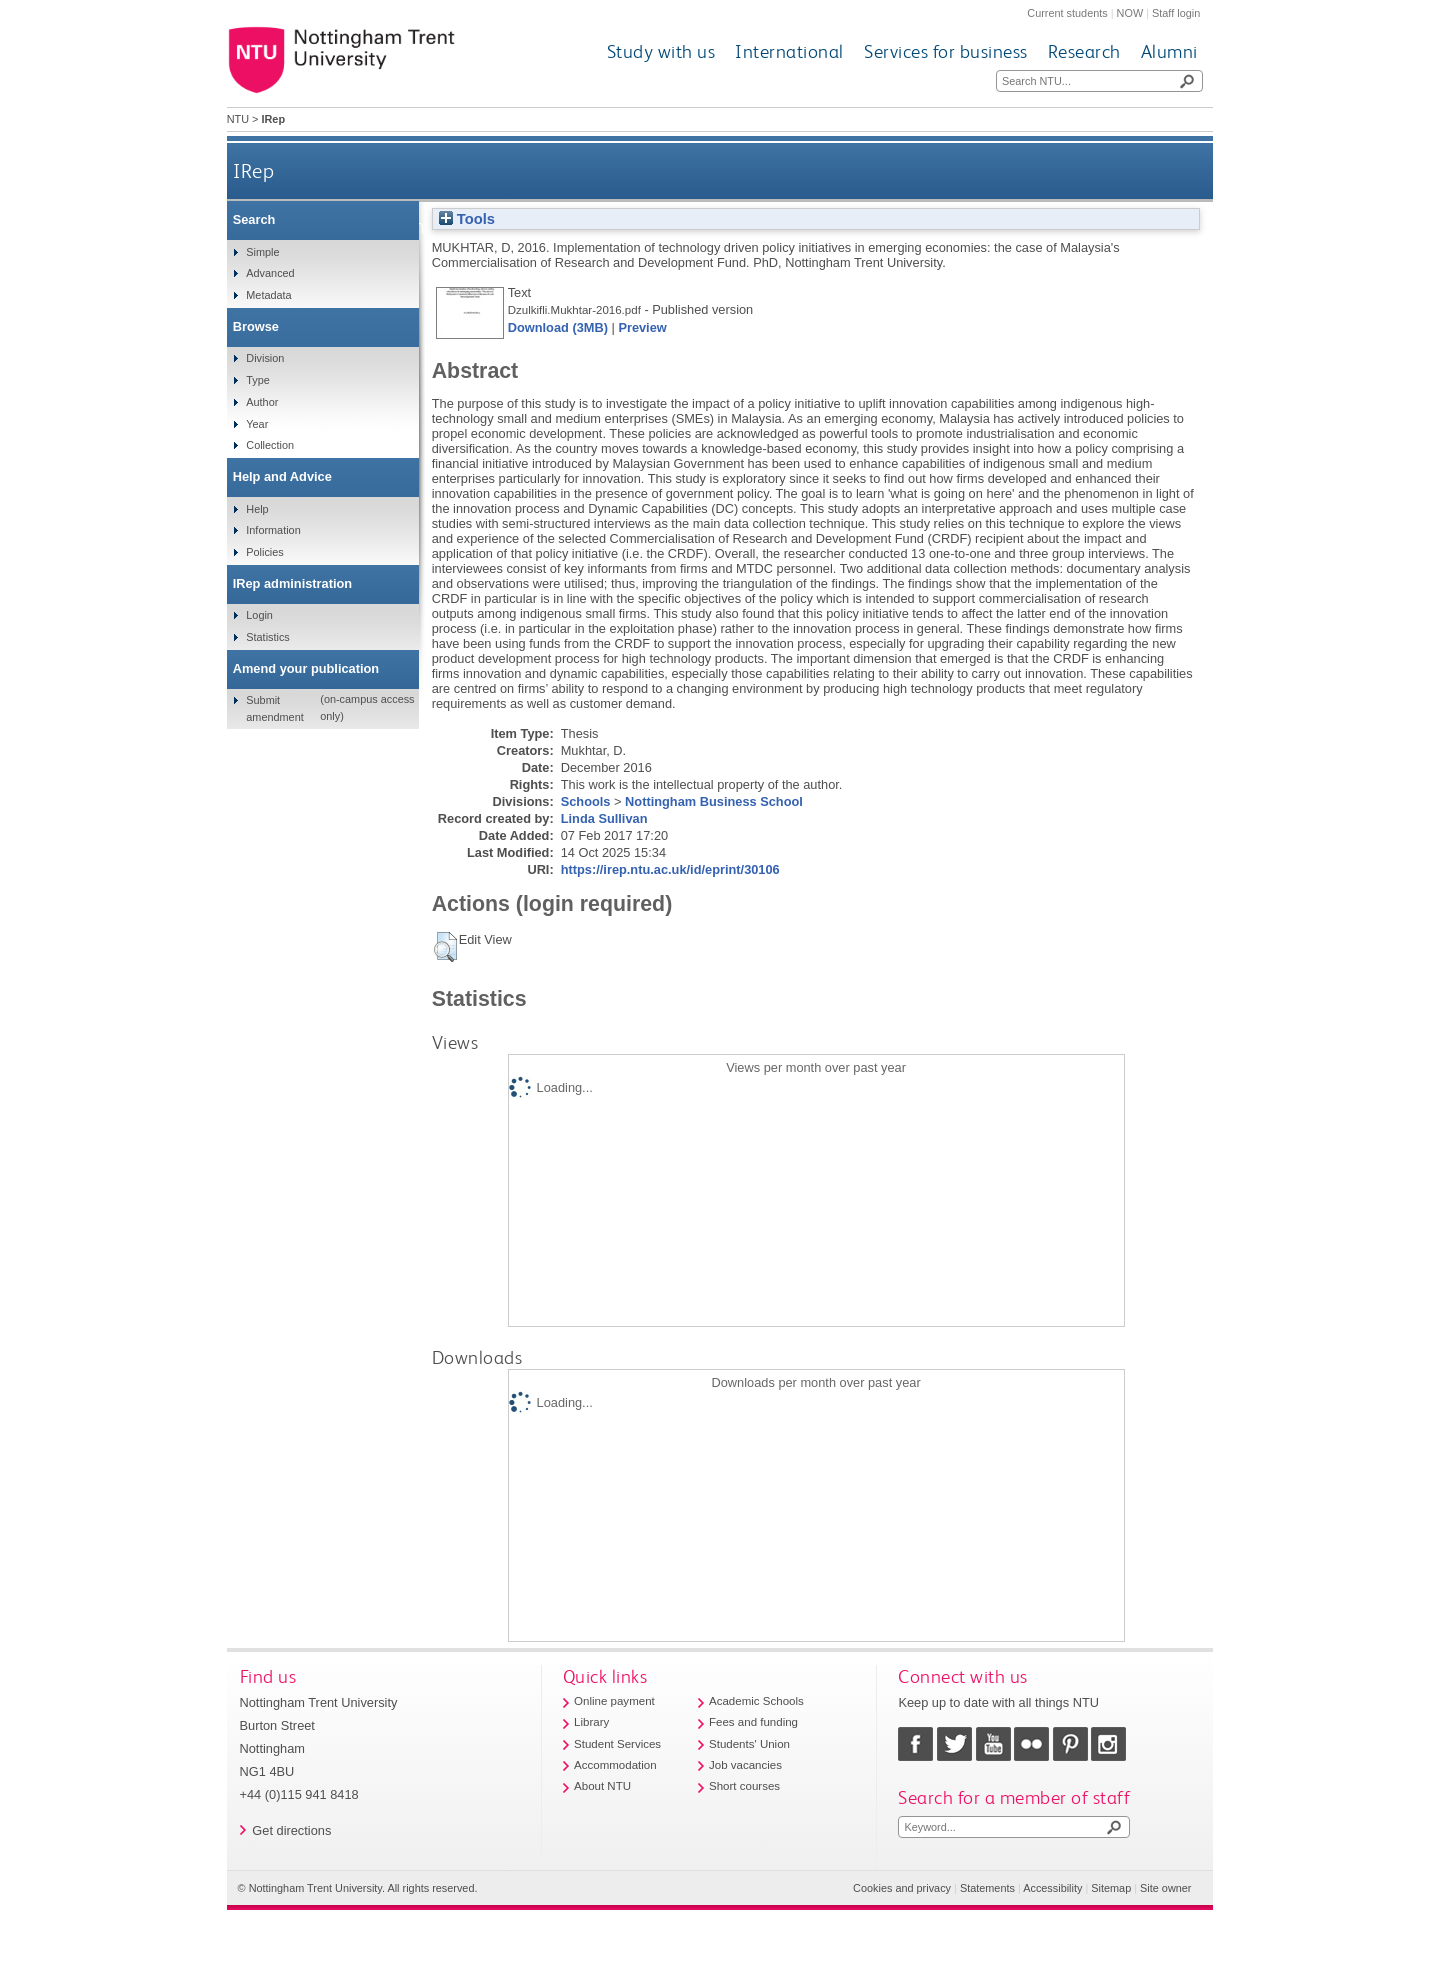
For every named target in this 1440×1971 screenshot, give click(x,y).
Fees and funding (753, 1722)
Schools (586, 801)
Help (257, 509)
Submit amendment (274, 708)
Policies (264, 552)
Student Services (617, 1744)
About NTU (602, 1786)
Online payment (614, 1701)
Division (265, 358)
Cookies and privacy (902, 1888)
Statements (987, 1888)
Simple (262, 252)
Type (258, 380)
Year (257, 424)
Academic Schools (756, 1701)
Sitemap (1111, 1888)
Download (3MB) (558, 327)
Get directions (291, 1830)
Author (262, 402)
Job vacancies (745, 1765)
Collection (270, 445)
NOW (1130, 13)
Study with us (661, 51)
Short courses (744, 1786)
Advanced (270, 273)
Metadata (268, 295)
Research (1084, 51)
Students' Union (749, 1744)
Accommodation (615, 1765)
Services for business (946, 51)
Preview (642, 327)
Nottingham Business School (714, 801)
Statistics (268, 637)
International (789, 51)
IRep (253, 170)
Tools (467, 219)
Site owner (1165, 1888)
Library (591, 1722)
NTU (238, 119)
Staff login (1176, 13)
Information (273, 530)
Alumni (1169, 51)
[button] (445, 947)
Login (259, 615)
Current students (1067, 13)
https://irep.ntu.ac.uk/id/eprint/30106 (670, 869)
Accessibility (1052, 1888)
